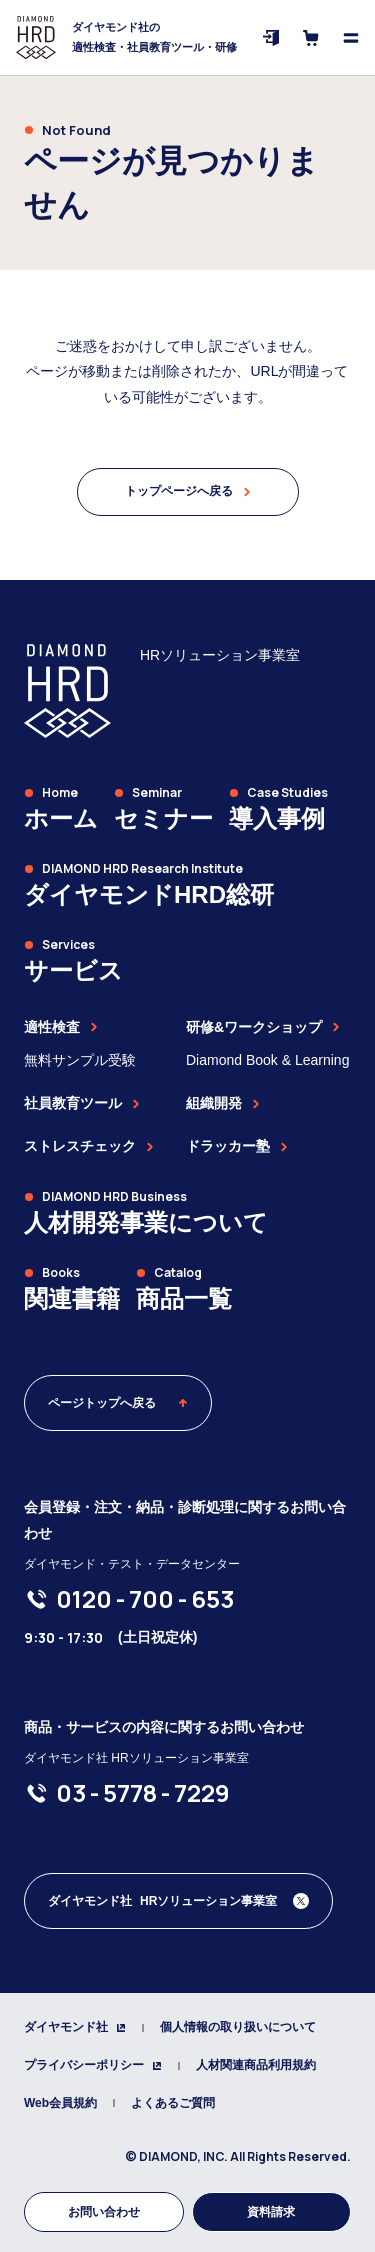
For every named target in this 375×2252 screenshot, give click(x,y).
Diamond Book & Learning (267, 1060)
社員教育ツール (82, 1103)
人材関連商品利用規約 (256, 2065)
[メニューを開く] (351, 38)
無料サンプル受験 (80, 1060)
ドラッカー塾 (237, 1146)
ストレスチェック (89, 1146)
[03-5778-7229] (143, 1793)
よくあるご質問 (173, 2103)
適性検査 (61, 1027)
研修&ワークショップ (263, 1027)
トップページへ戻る (188, 491)
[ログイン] (271, 38)
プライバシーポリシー (93, 2065)
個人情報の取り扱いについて (238, 2027)
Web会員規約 (60, 2103)
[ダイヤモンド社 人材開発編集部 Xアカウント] (178, 1901)
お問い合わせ (104, 2212)
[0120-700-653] (145, 1599)
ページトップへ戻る (118, 1403)
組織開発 (223, 1103)
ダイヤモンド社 (75, 2027)
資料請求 (271, 2212)
